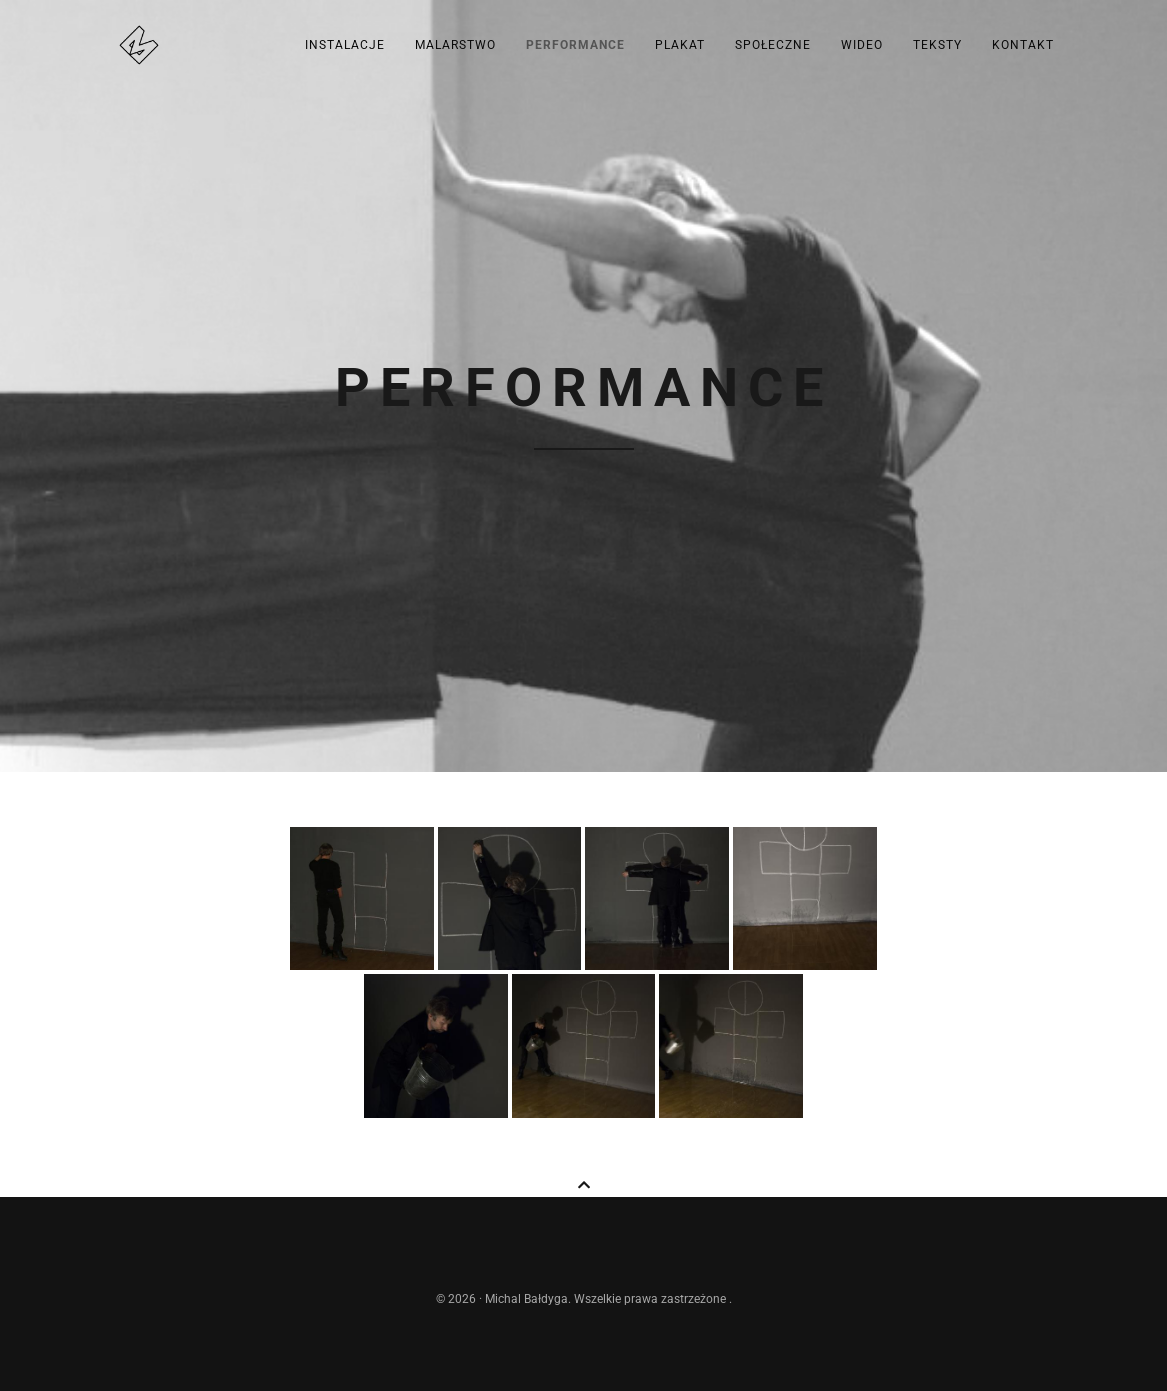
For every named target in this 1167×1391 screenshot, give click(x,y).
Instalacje (345, 45)
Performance (575, 45)
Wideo (862, 45)
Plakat (680, 45)
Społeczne (773, 45)
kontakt (1023, 45)
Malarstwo (455, 45)
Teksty (937, 45)
